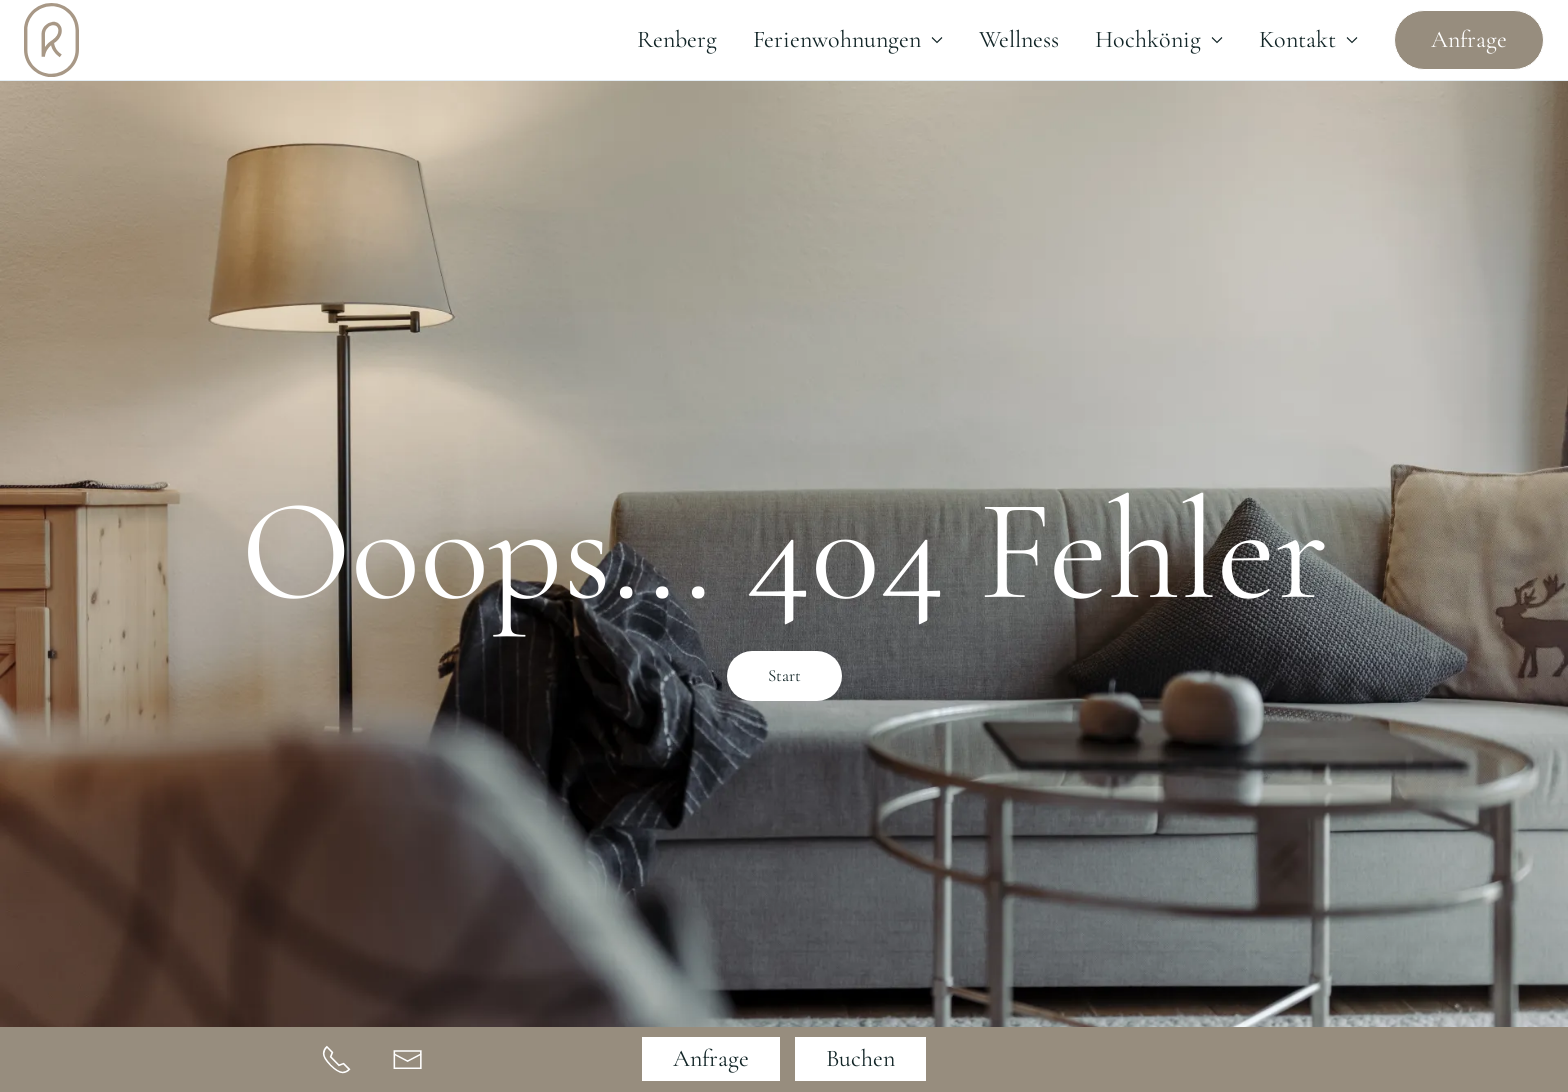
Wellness (1019, 39)
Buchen (860, 1058)
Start (784, 675)
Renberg (677, 39)
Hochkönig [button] (1159, 39)
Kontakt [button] (1308, 39)
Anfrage (1469, 39)
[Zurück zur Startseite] (51, 40)
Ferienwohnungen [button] (848, 39)
